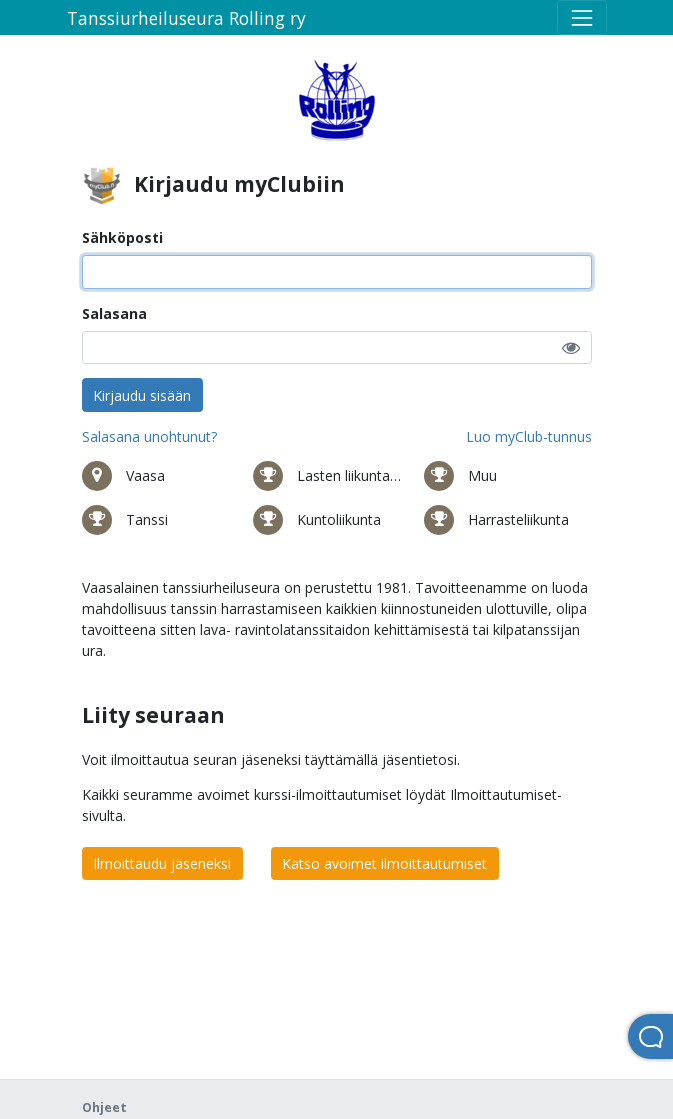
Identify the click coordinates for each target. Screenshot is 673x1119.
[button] (571, 347)
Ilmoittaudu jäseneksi (162, 863)
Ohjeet (104, 1107)
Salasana (114, 313)
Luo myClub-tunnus (529, 436)
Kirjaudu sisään (142, 395)
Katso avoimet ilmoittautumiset (384, 863)
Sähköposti (122, 237)
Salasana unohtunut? (149, 436)
